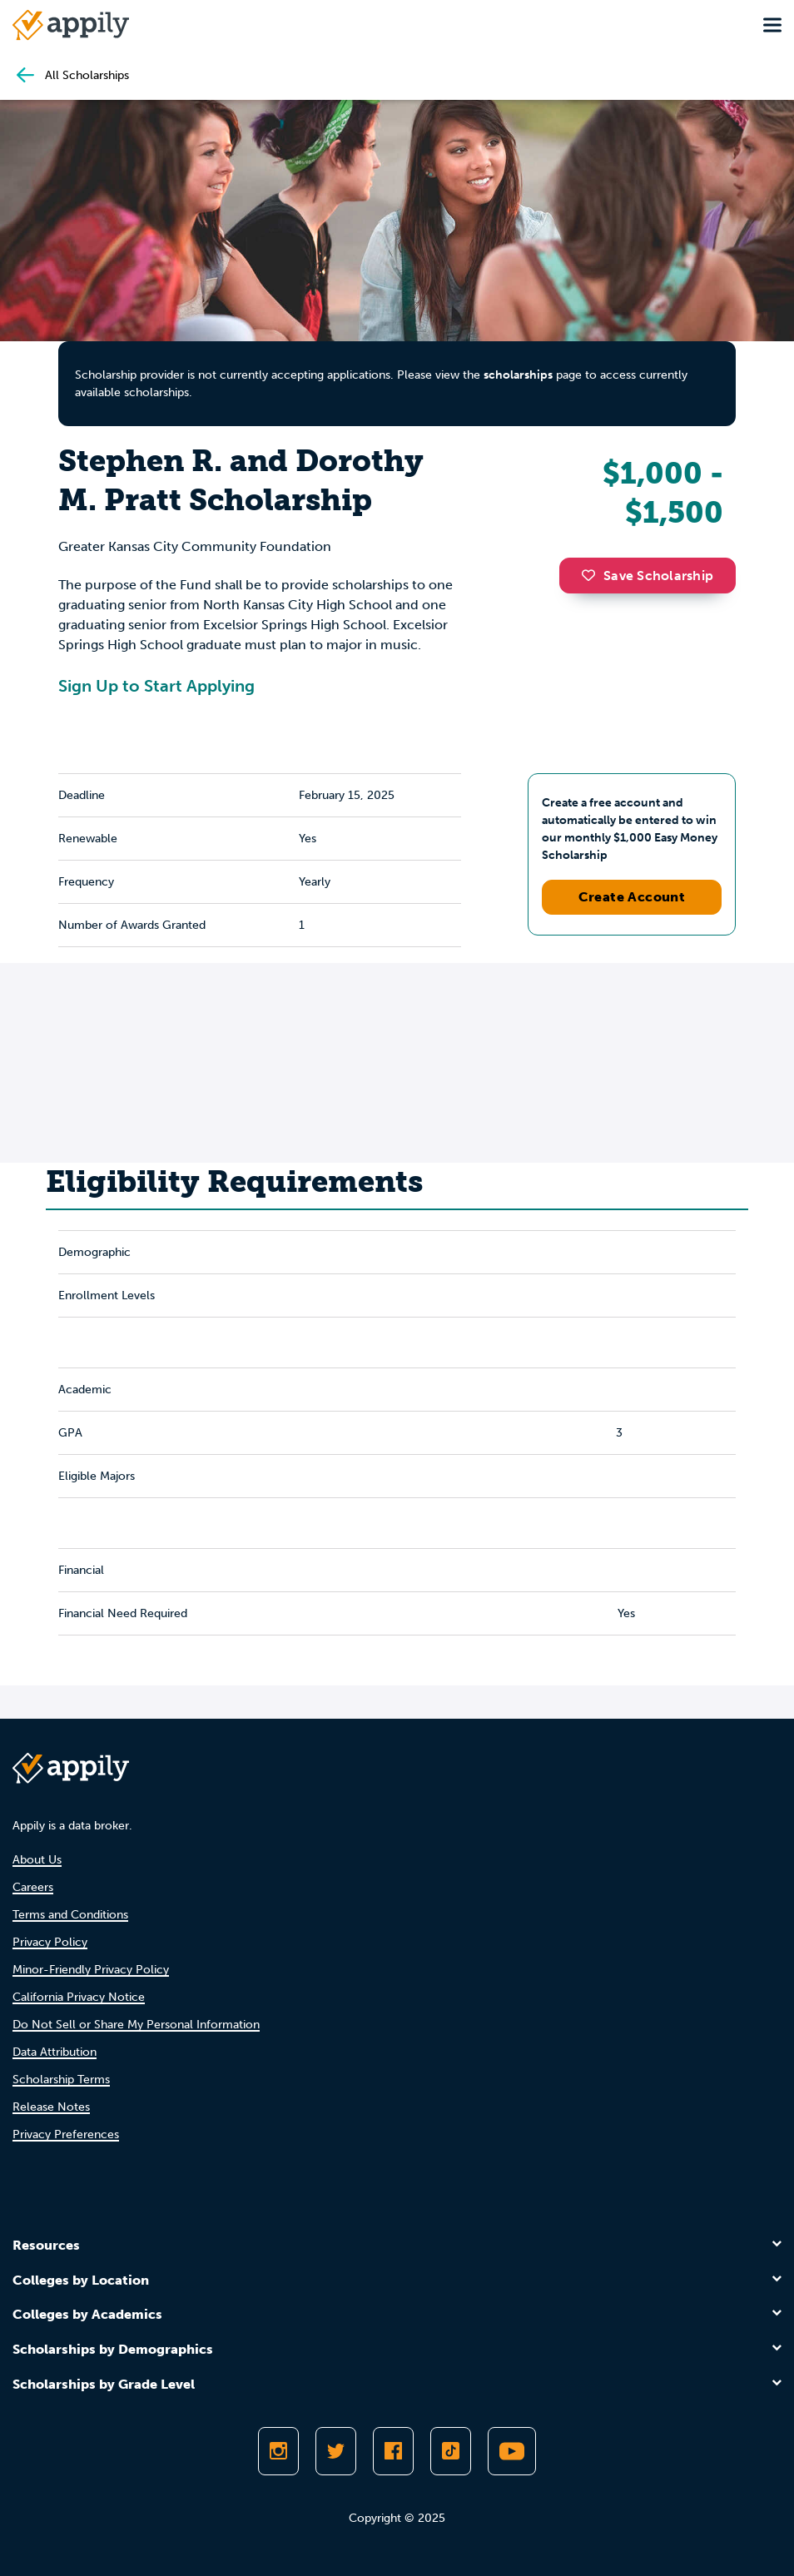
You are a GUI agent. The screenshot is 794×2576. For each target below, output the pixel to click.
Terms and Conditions (70, 1915)
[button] (592, 575)
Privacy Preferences (65, 2134)
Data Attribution (54, 2052)
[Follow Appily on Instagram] (278, 2451)
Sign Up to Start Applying (156, 686)
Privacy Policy (49, 1942)
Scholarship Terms (61, 2079)
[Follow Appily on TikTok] (450, 2451)
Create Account (632, 897)
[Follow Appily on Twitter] (335, 2451)
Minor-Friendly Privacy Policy (90, 1970)
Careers (32, 1887)
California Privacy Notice (78, 1997)
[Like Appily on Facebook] (393, 2451)
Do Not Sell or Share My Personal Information (136, 2025)
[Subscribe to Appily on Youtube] (512, 2451)
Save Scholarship (647, 575)
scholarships (518, 375)
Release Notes (51, 2107)
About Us (37, 1860)
